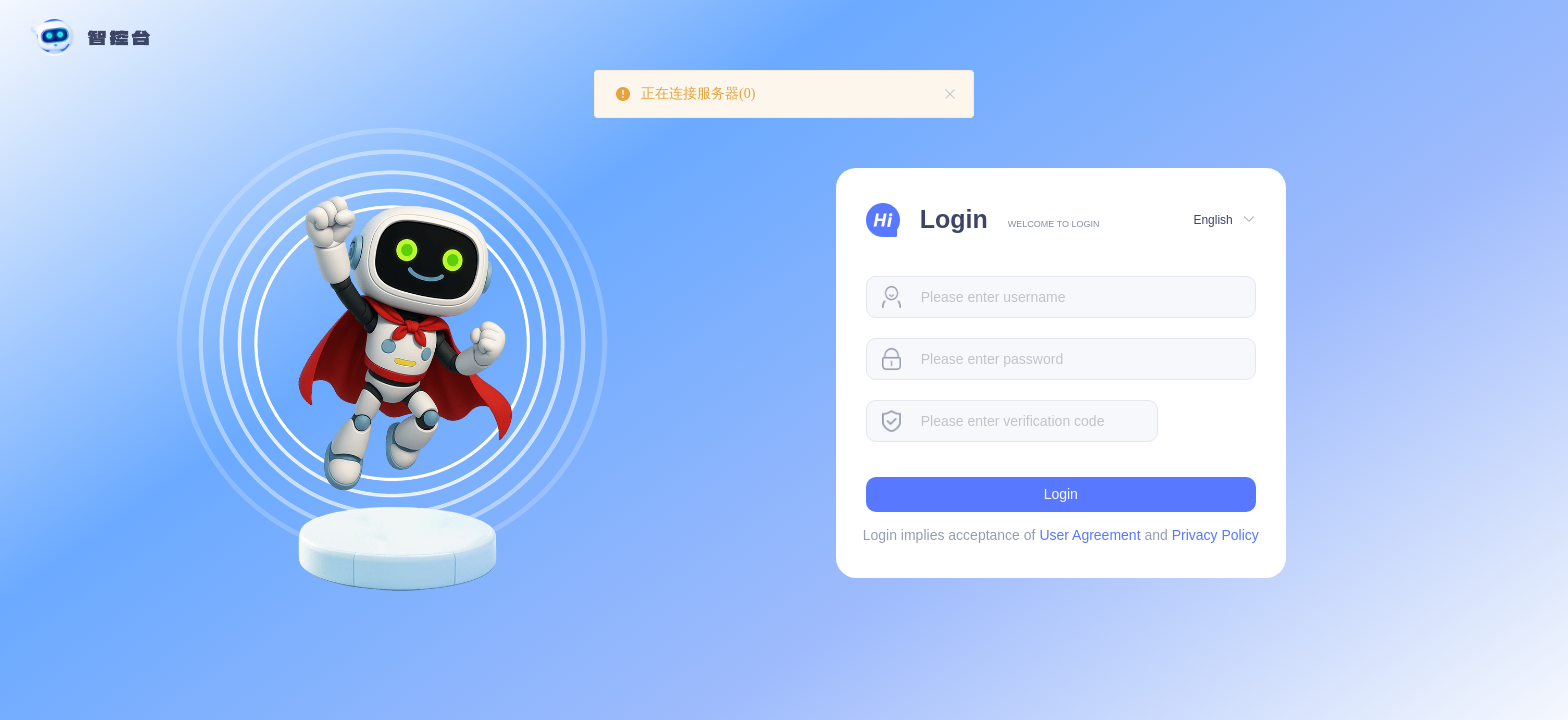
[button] (1222, 219)
